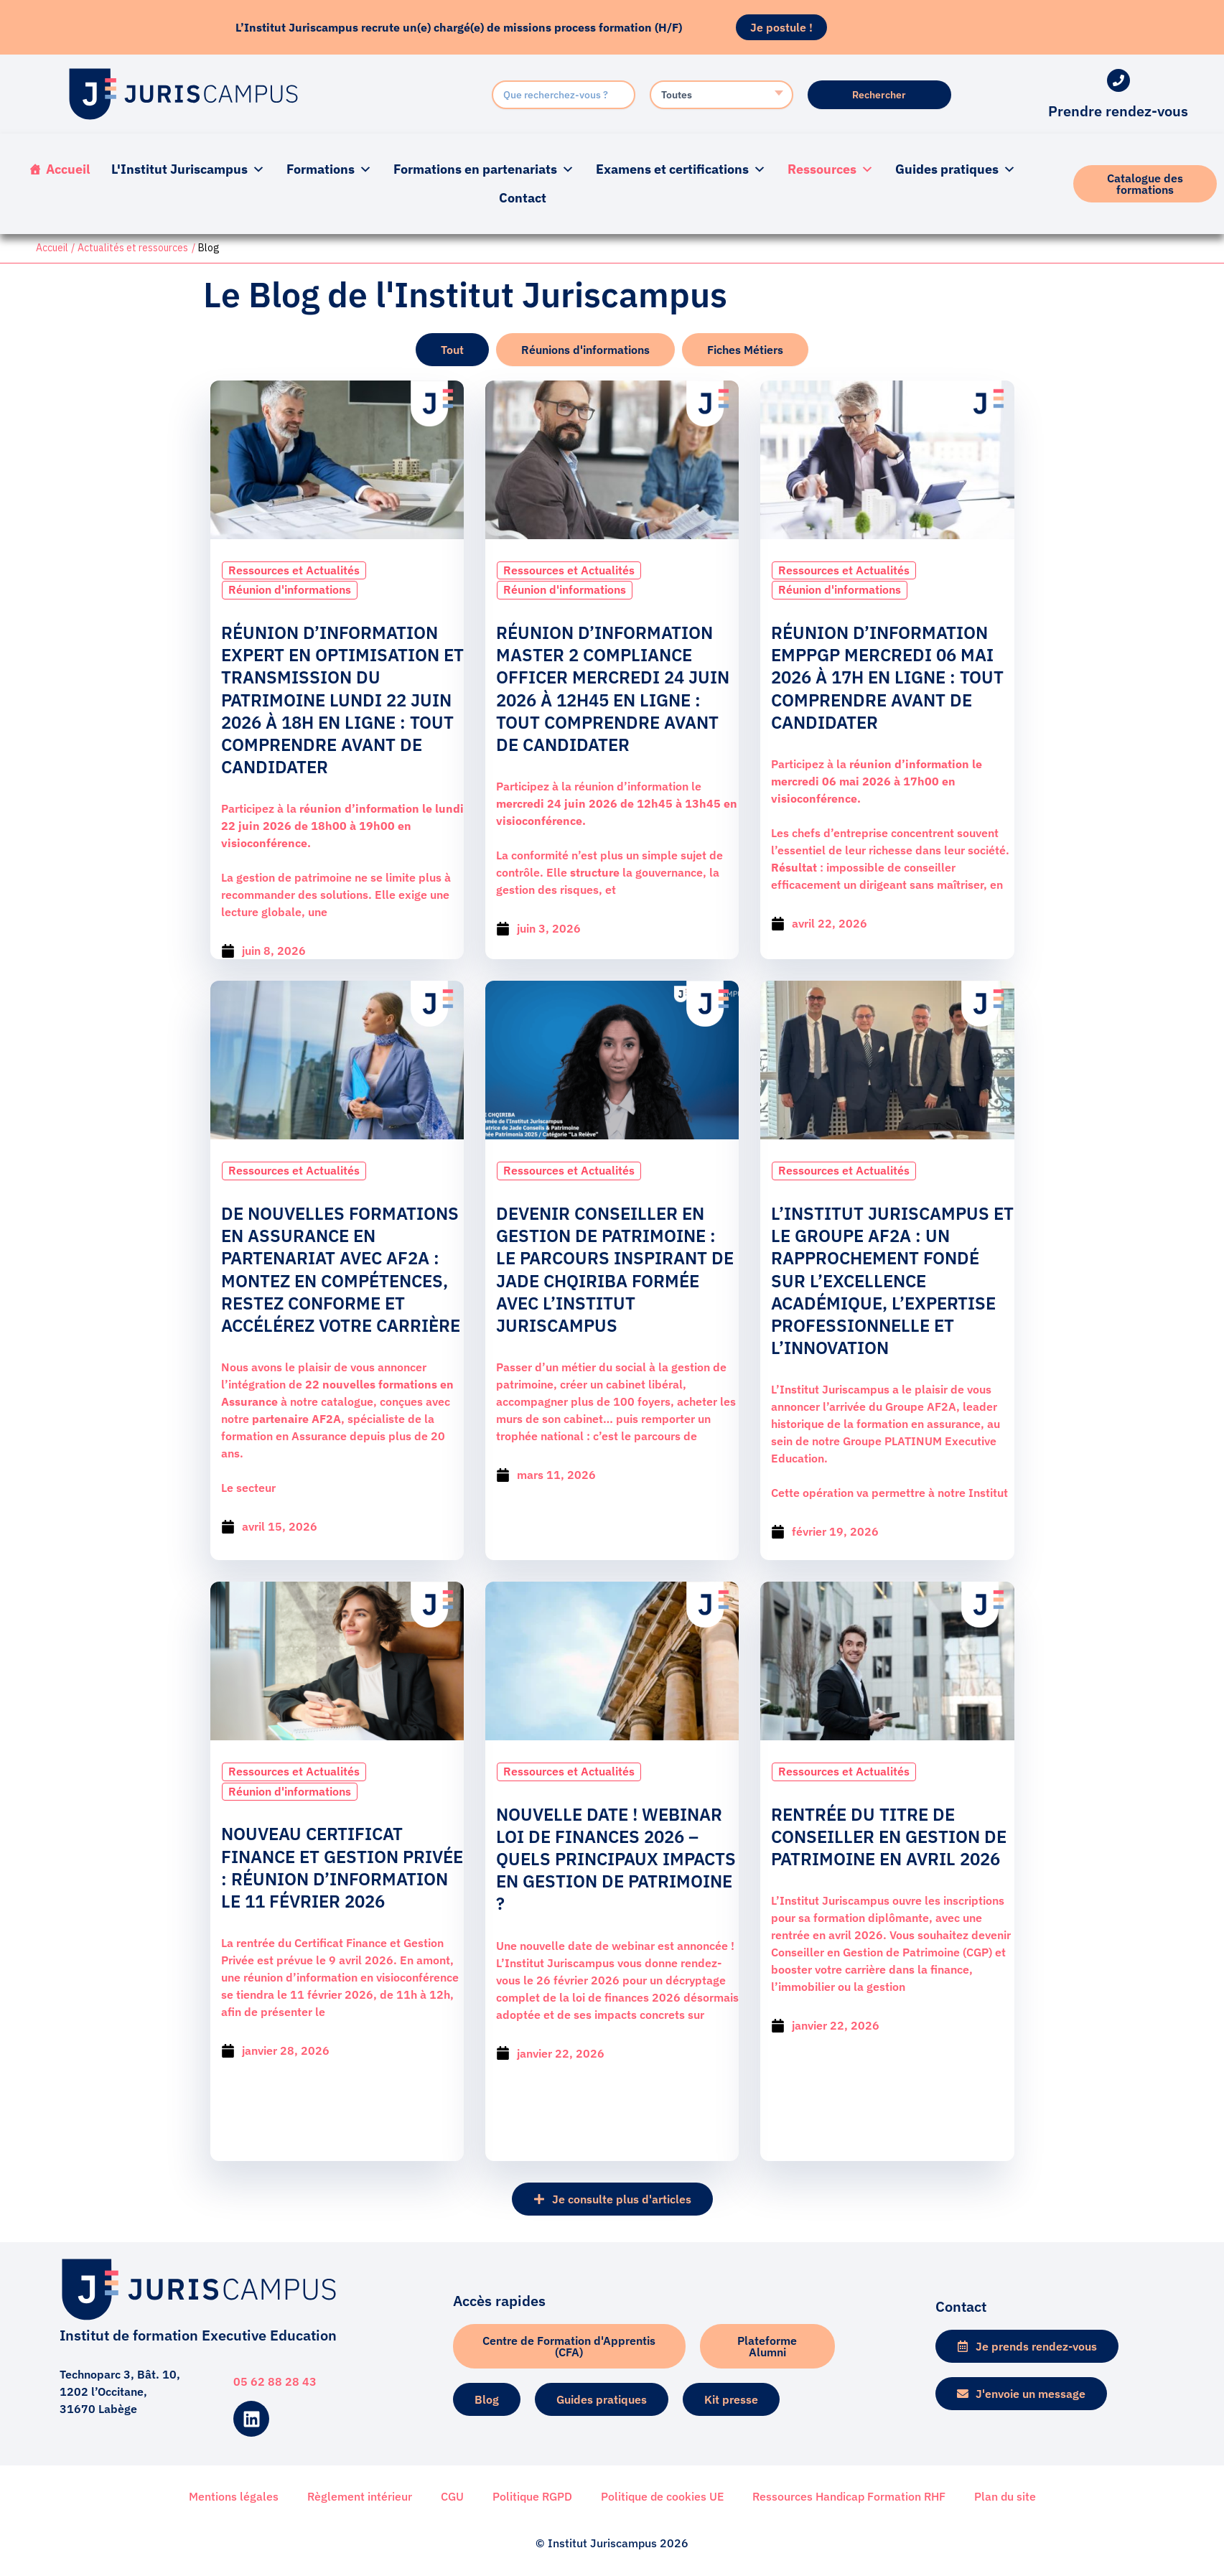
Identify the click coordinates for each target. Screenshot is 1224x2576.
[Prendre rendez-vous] (1118, 80)
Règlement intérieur (359, 2496)
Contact (522, 198)
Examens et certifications (681, 169)
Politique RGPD (532, 2496)
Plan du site (1005, 2496)
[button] (612, 2196)
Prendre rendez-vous (1118, 111)
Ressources (831, 169)
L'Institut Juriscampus (188, 169)
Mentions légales (234, 2496)
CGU (452, 2496)
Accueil (68, 169)
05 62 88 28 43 (275, 2382)
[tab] (452, 349)
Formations (329, 169)
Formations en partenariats (483, 169)
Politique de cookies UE (662, 2496)
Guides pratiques (955, 169)
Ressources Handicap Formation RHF (848, 2496)
